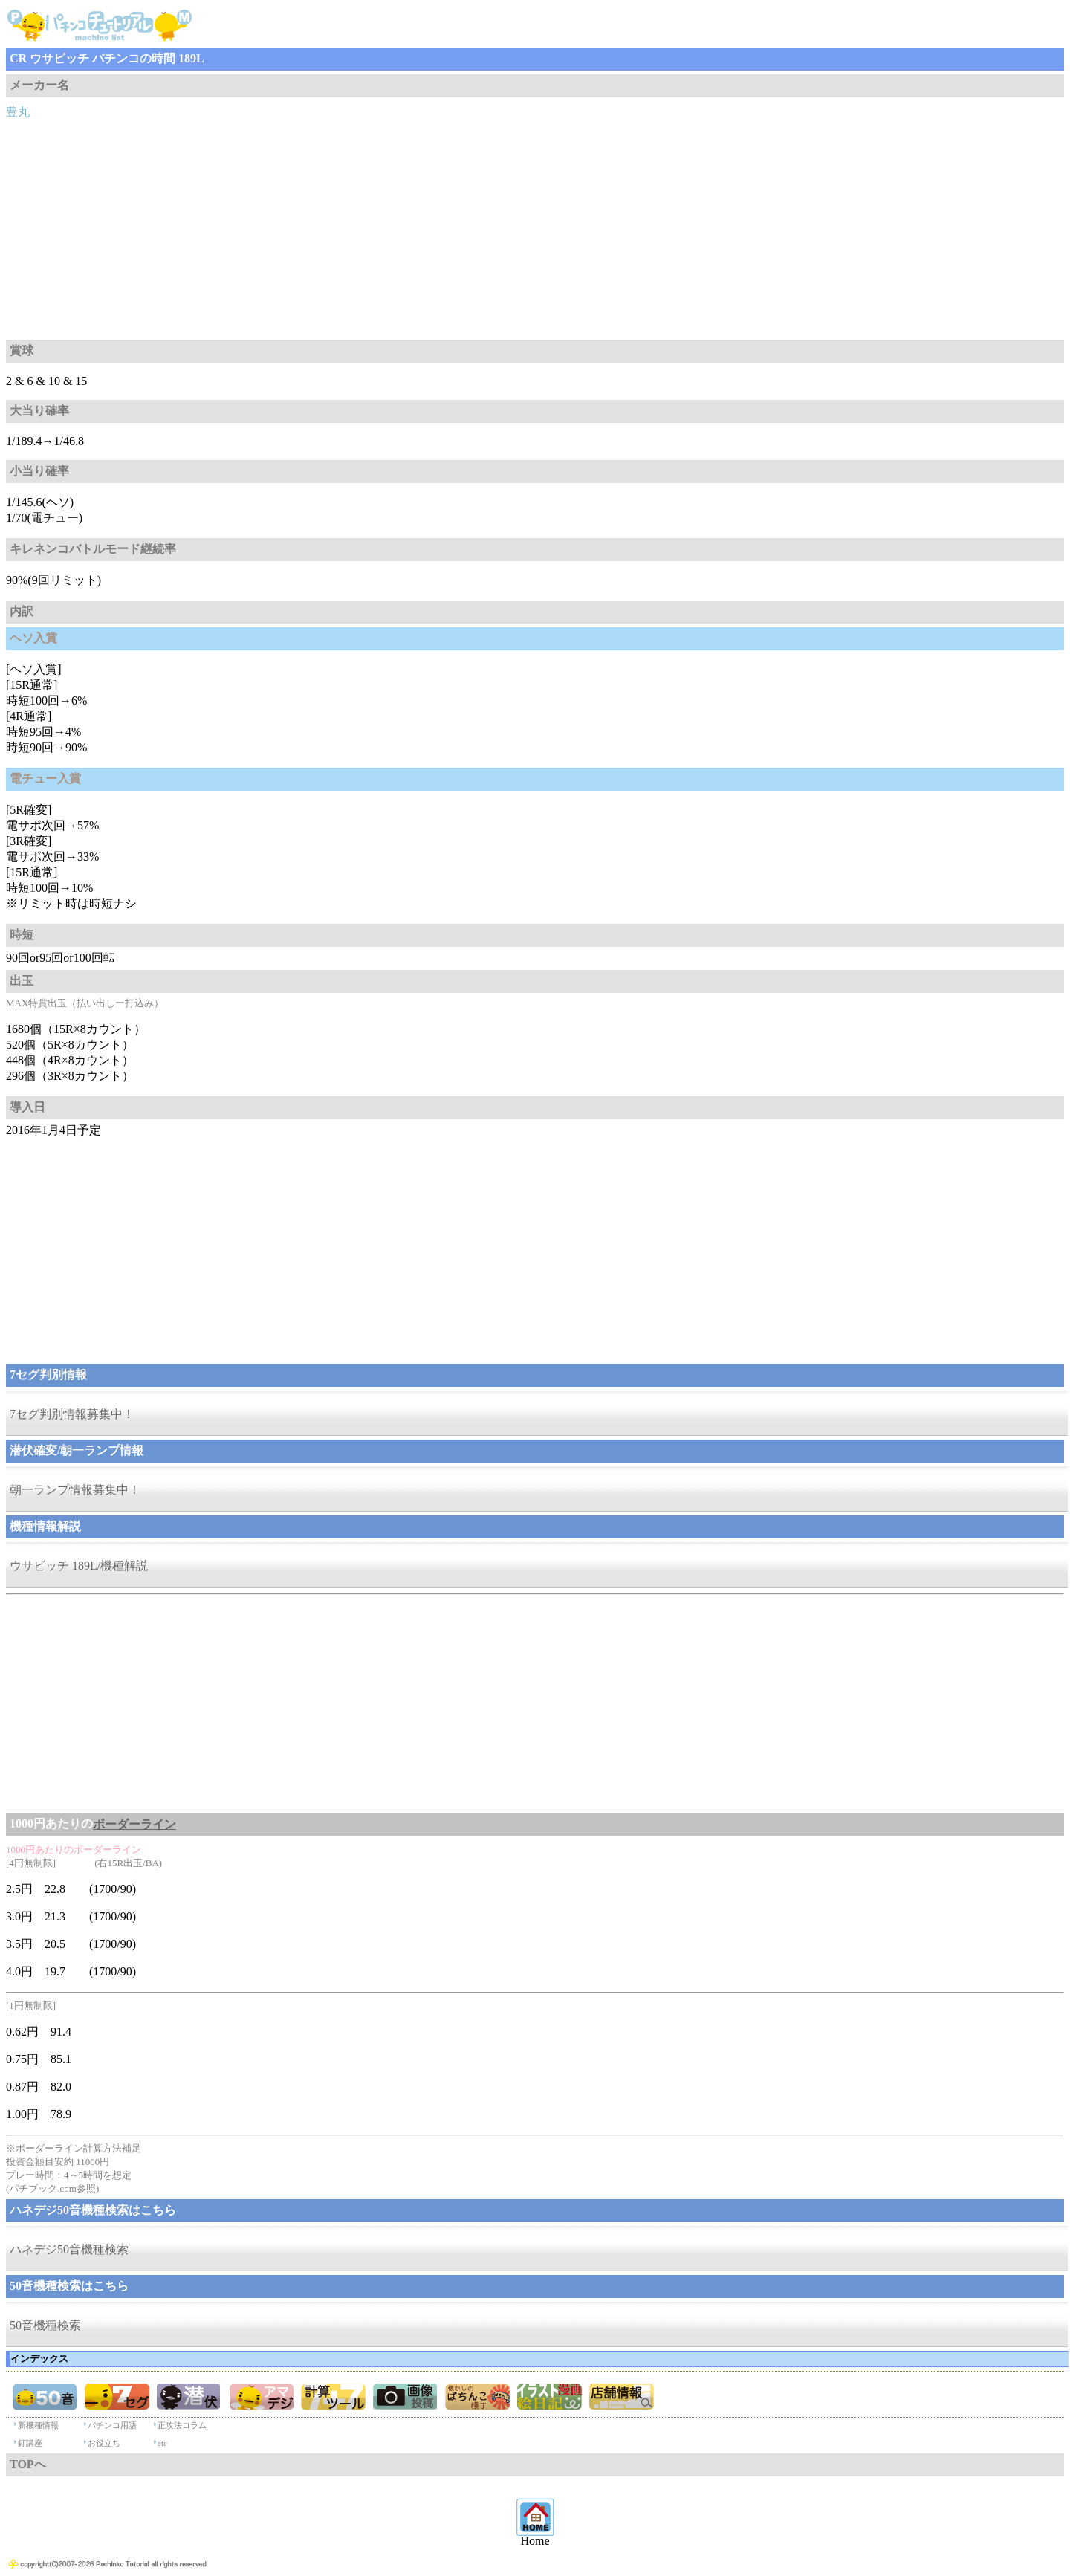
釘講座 (30, 2443)
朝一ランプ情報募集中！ (75, 1489)
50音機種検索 (45, 2325)
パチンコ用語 (112, 2425)
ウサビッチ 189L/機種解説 (79, 1565)
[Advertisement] (535, 228)
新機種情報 (38, 2425)
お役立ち (104, 2443)
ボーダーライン (134, 1824)
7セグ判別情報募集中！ (72, 1414)
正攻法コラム (182, 2425)
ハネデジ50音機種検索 (69, 2249)
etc (162, 2443)
